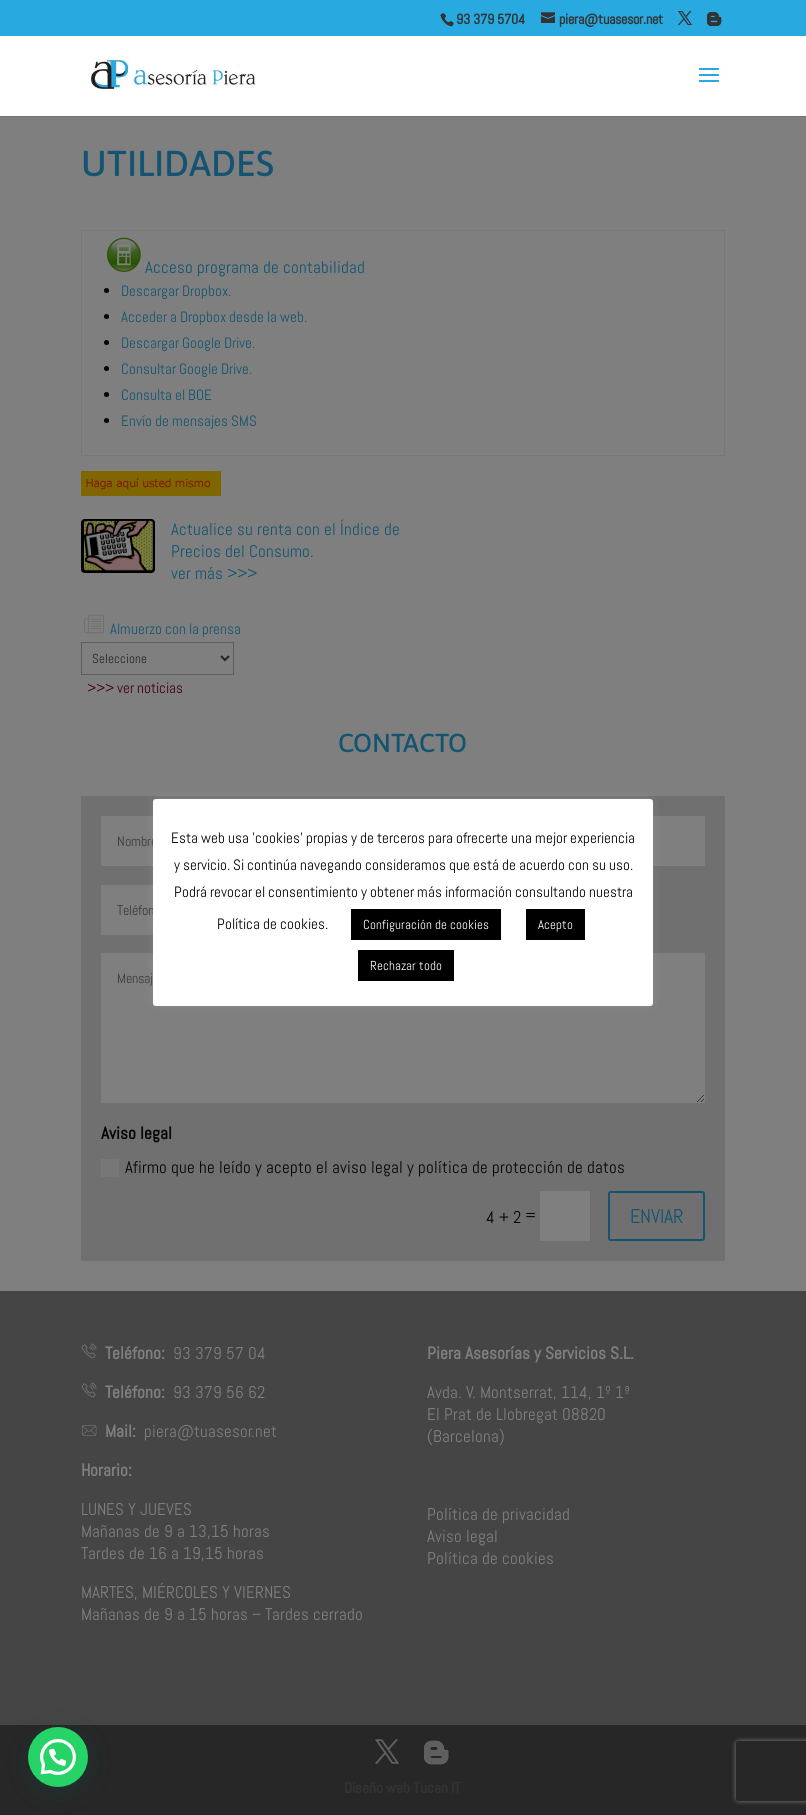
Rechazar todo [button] (406, 965)
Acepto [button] (555, 924)
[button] (58, 1757)
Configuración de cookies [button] (426, 924)
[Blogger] (714, 19)
